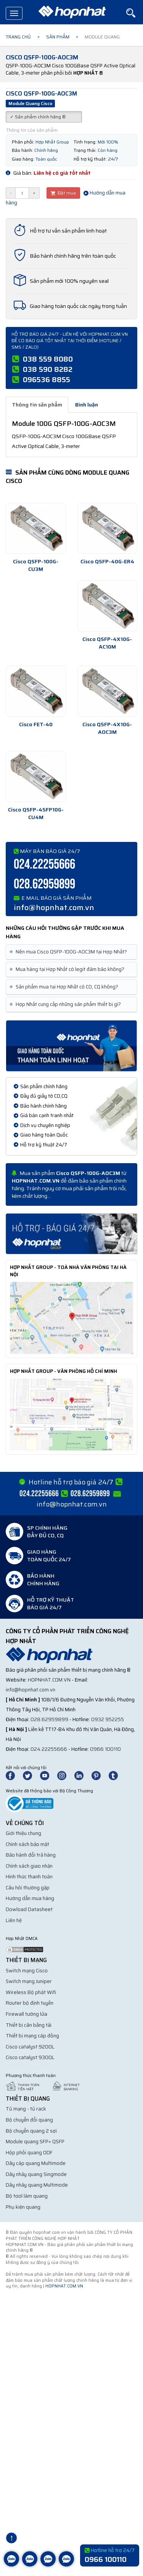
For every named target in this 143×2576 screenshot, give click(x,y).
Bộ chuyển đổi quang (29, 2120)
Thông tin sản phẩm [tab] (37, 404)
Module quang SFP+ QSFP (35, 2142)
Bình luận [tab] (86, 404)
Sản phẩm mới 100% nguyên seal (69, 281)
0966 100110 (105, 1749)
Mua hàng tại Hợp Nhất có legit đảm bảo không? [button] (68, 969)
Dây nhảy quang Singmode (36, 2174)
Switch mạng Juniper (29, 1981)
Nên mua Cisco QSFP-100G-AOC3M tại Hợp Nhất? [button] (69, 951)
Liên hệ (14, 1920)
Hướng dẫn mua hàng (30, 1898)
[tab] (71, 952)
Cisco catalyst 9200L (30, 2047)
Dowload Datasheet (29, 1909)
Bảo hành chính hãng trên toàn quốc (73, 256)
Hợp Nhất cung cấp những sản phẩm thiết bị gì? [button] (66, 1004)
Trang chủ (18, 36)
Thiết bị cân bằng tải (28, 2025)
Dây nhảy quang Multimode (37, 2185)
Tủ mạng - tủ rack (26, 2109)
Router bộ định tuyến (29, 2003)
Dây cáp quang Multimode (36, 2163)
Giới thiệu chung (23, 1833)
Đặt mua (63, 192)
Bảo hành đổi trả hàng (31, 1855)
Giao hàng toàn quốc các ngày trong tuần (78, 306)
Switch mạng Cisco (27, 1971)
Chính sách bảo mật (27, 1844)
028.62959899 (44, 884)
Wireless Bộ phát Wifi (31, 1992)
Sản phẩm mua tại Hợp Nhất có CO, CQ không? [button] (65, 987)
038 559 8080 (48, 359)
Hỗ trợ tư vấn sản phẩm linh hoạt (68, 230)
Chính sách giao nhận (29, 1866)
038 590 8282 (47, 369)
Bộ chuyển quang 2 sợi (31, 2131)
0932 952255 (107, 1719)
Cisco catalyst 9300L (30, 2057)
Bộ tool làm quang (27, 2196)
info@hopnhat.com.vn (54, 907)
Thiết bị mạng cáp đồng (32, 2036)
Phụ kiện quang (23, 2207)
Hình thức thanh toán (29, 1877)
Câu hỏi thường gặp (28, 1888)
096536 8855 (46, 379)
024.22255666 (44, 864)
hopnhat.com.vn (49, 1680)
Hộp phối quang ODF (29, 2153)
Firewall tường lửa (26, 2014)
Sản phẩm (57, 36)
